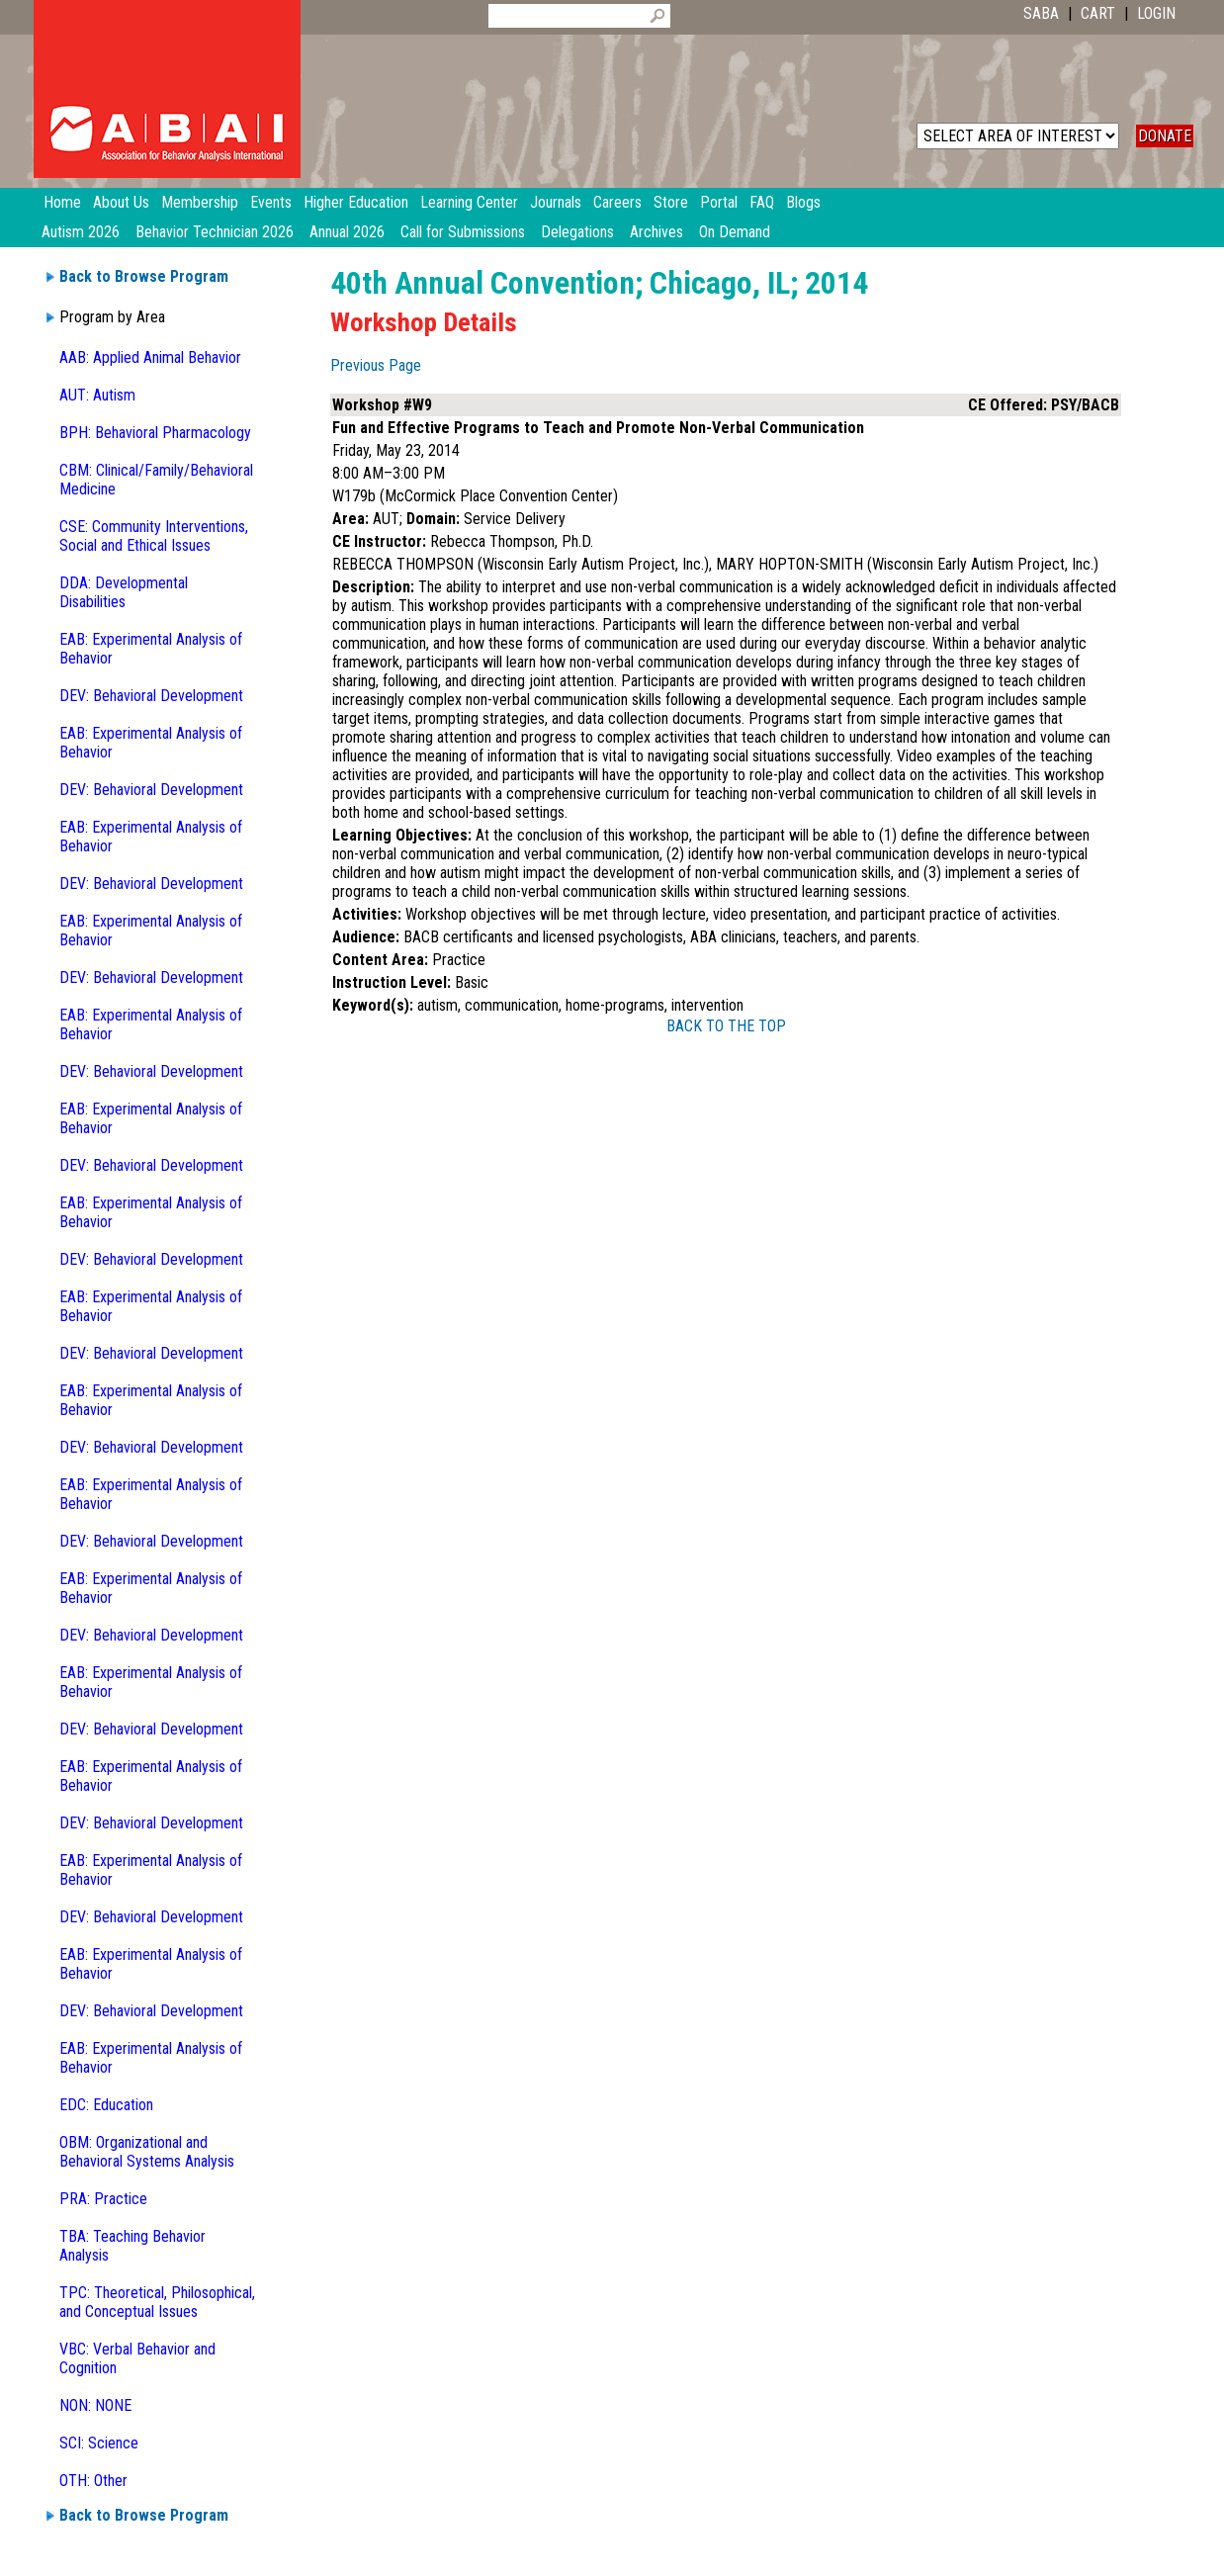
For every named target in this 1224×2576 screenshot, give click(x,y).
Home (62, 202)
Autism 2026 (81, 231)
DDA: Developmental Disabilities (123, 592)
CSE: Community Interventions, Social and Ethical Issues (153, 536)
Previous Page (375, 365)
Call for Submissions (462, 231)
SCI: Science (98, 2443)
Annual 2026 (347, 231)
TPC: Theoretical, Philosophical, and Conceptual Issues (157, 2302)
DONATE (1164, 136)
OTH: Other (93, 2480)
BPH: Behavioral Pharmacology (155, 432)
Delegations (577, 231)
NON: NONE (95, 2405)
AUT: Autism (97, 395)
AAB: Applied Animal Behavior (150, 357)
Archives (656, 231)
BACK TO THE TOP (726, 1026)
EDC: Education (106, 2104)
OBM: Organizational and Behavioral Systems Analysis (146, 2152)
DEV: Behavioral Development (151, 695)
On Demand (734, 231)
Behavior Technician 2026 (214, 231)
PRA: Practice (103, 2198)
